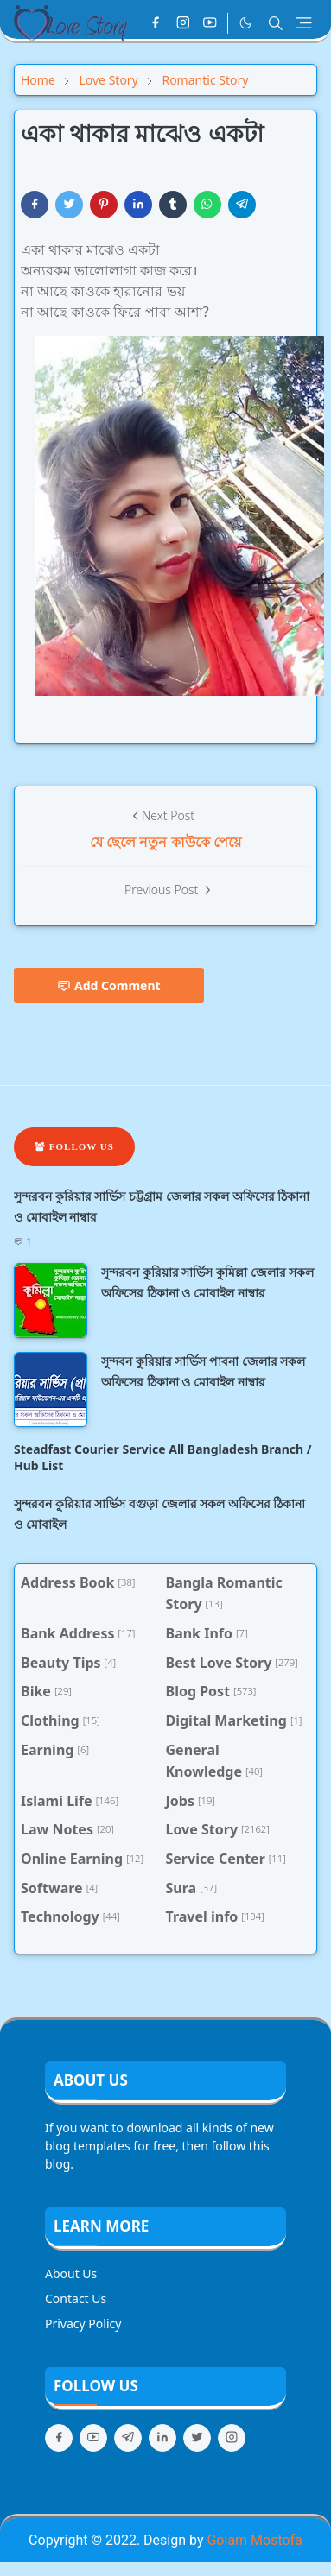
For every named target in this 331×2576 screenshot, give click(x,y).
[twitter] (197, 2438)
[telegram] (128, 2438)
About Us (71, 2273)
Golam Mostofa (254, 2540)
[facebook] (155, 23)
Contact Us (75, 2298)
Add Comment (109, 985)
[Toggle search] (275, 23)
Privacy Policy (83, 2323)
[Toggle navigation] (303, 22)
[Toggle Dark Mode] (246, 23)
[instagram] (183, 23)
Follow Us (74, 1146)
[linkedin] (162, 2438)
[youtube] (210, 23)
